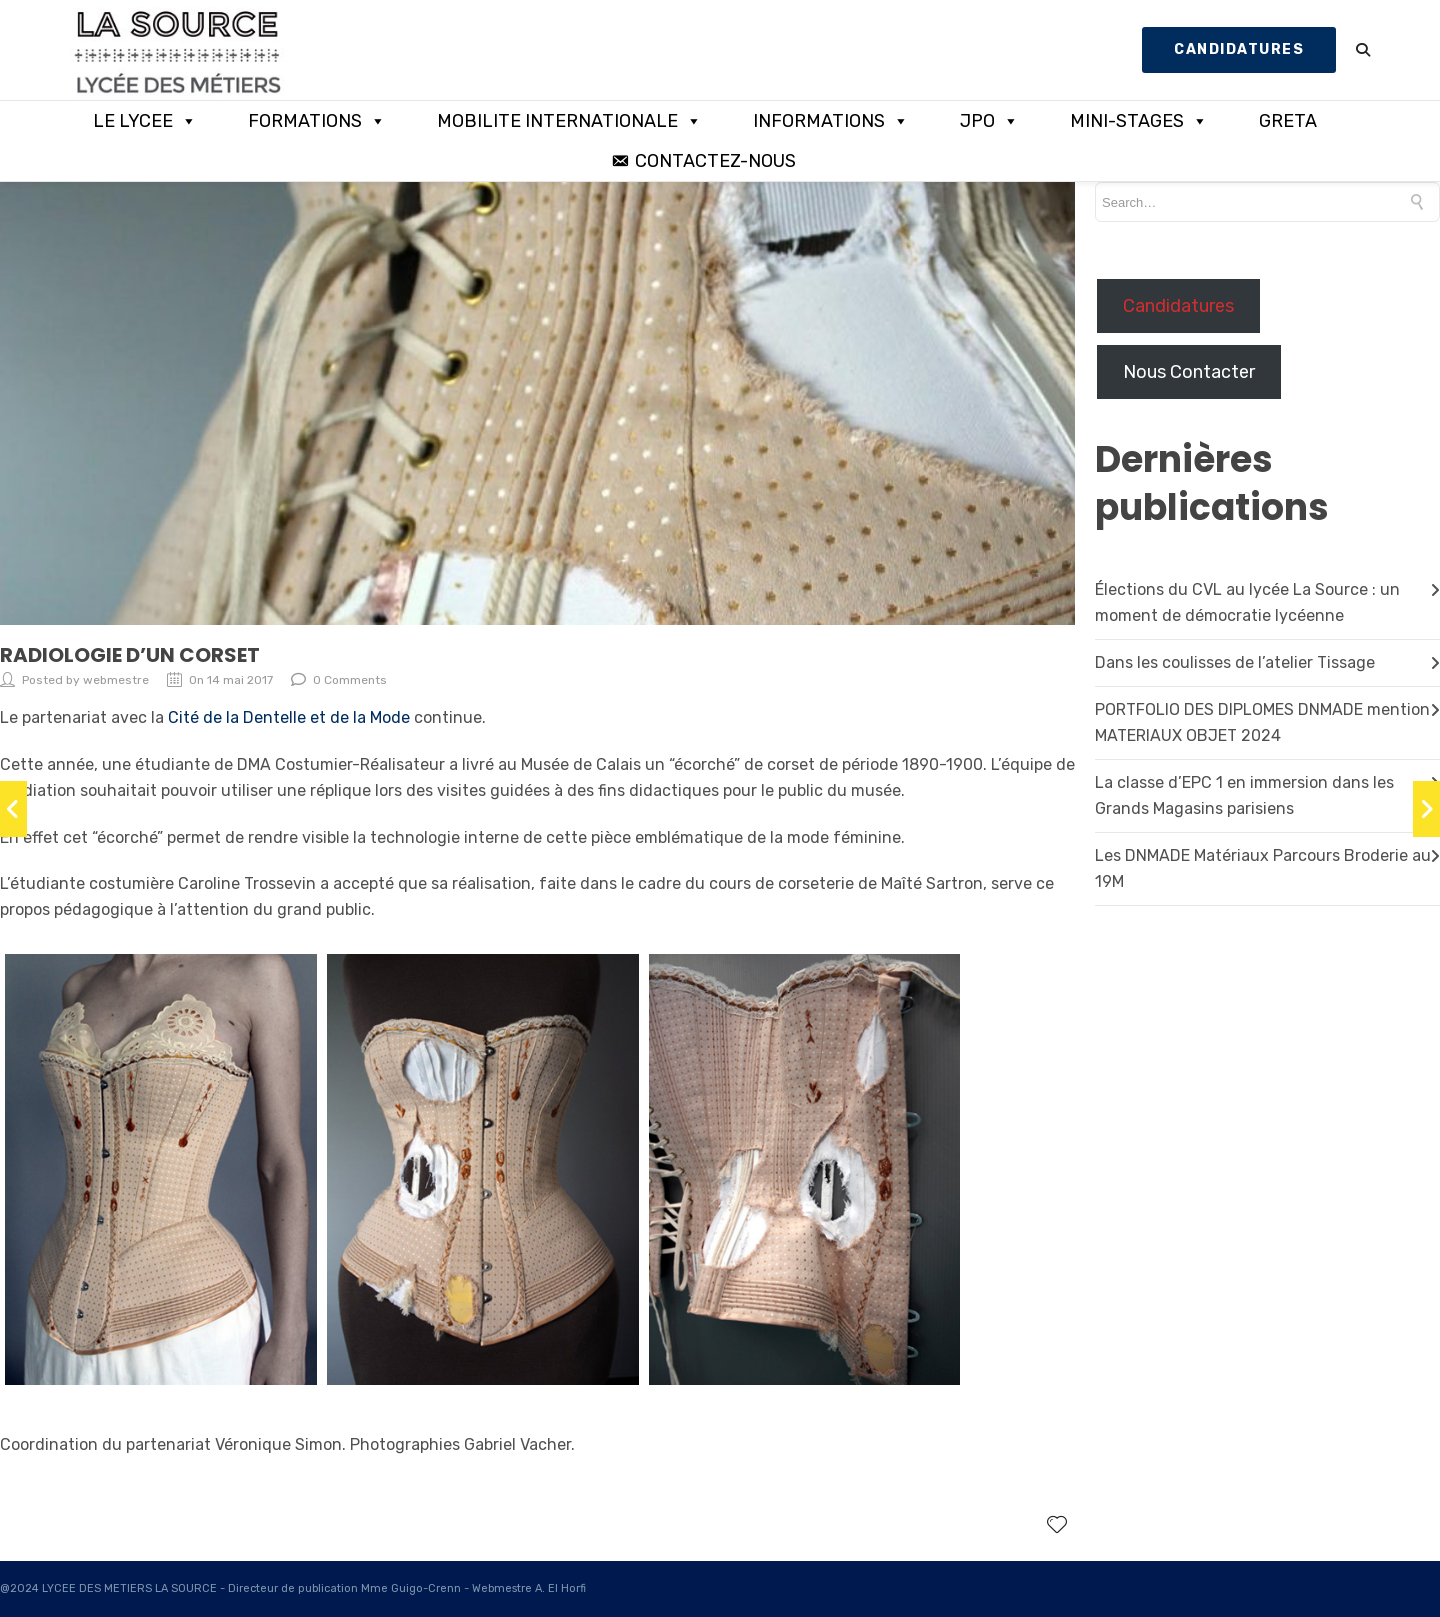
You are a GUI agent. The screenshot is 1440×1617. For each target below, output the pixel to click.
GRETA (1288, 121)
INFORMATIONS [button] (831, 121)
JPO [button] (989, 121)
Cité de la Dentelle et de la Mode (289, 717)
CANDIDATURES (1239, 49)
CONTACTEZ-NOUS (715, 161)
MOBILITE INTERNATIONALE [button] (569, 121)
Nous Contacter (1189, 372)
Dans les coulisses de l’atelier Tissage (1235, 662)
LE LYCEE (145, 121)
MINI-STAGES (1139, 121)
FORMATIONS (317, 121)
